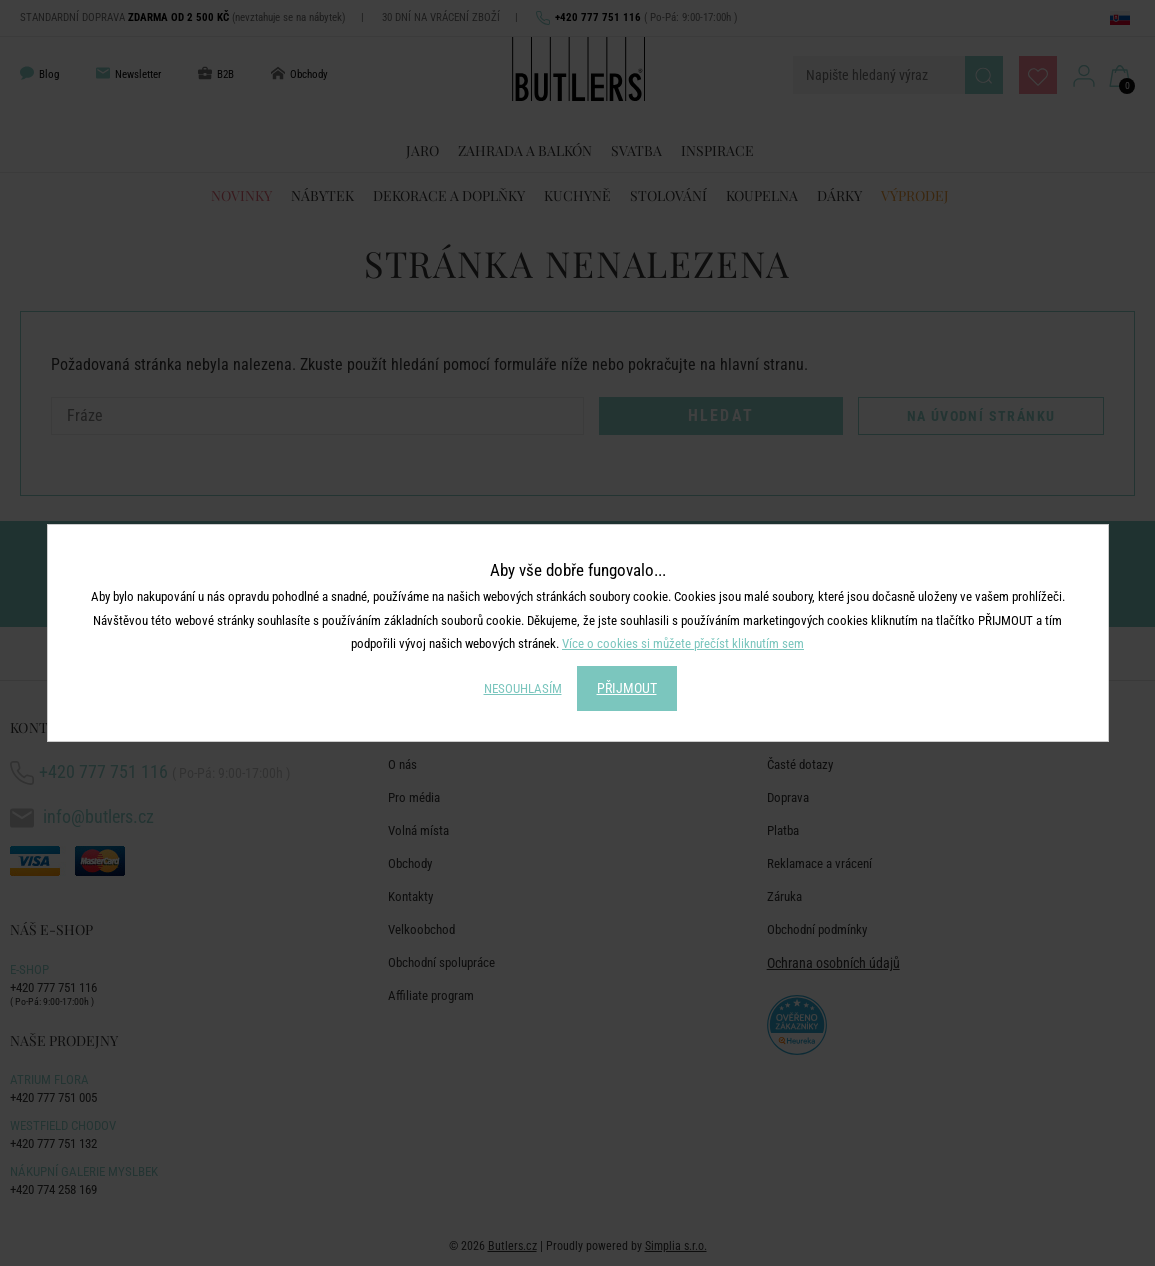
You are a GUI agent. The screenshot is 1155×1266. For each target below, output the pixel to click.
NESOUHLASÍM (523, 688)
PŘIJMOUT (627, 688)
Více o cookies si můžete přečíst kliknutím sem (683, 643)
